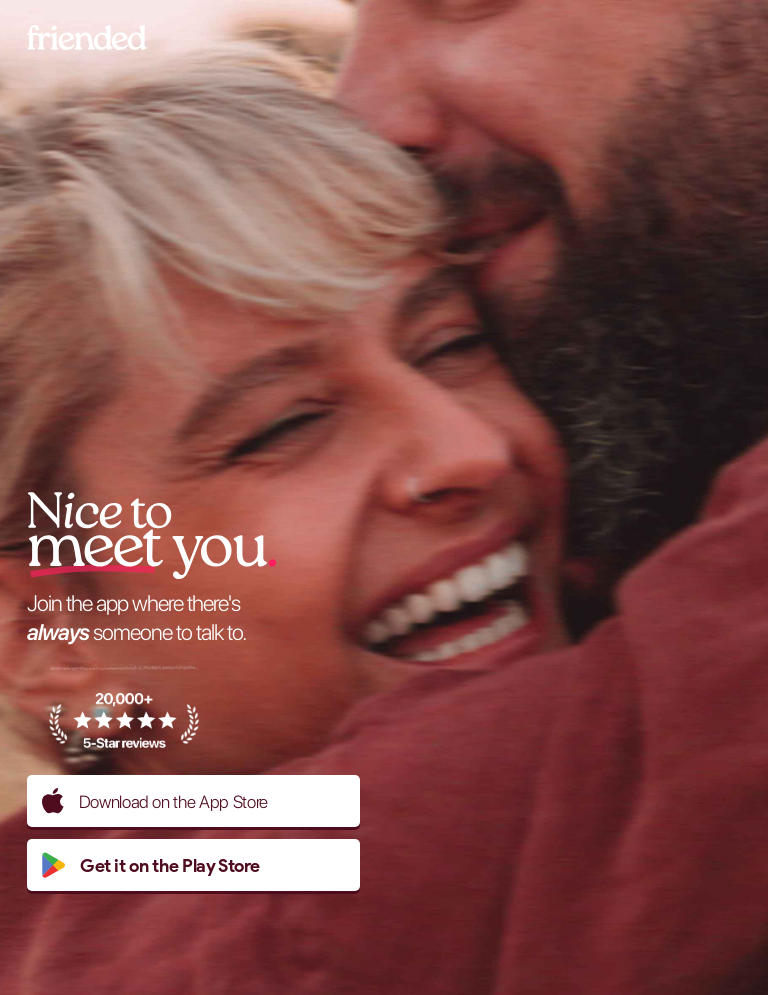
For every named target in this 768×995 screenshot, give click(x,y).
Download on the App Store (155, 801)
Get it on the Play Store (150, 865)
